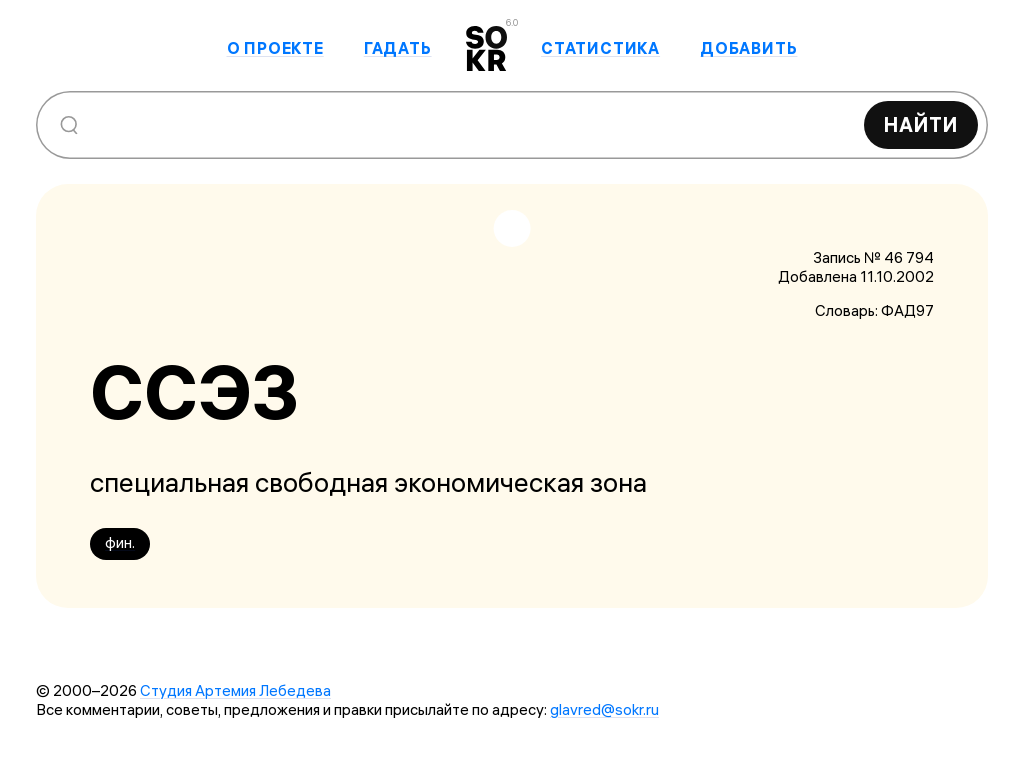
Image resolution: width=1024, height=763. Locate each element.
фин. (120, 542)
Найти (921, 124)
